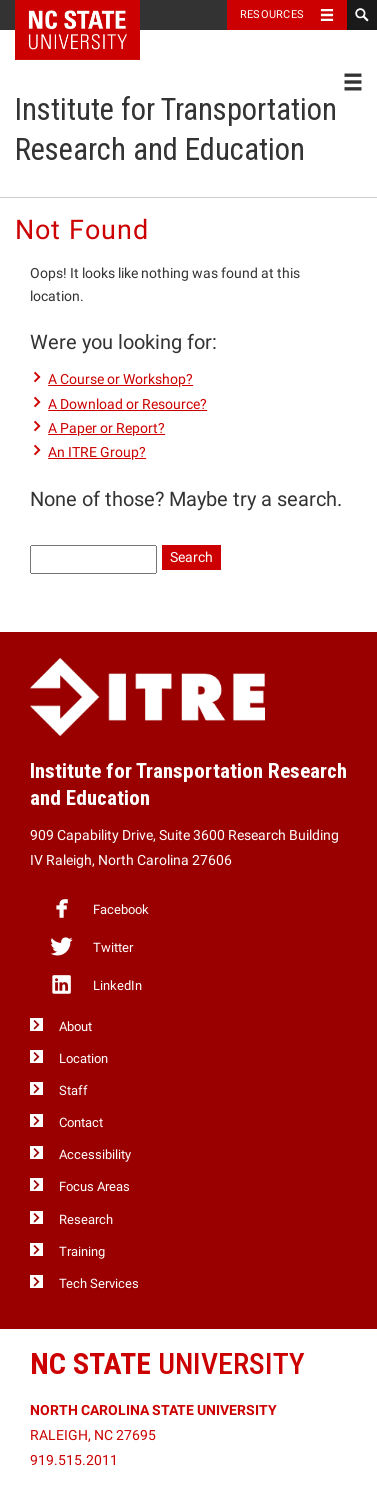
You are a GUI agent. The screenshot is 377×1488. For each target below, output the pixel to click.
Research (86, 1219)
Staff (73, 1090)
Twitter (91, 946)
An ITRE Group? (97, 452)
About (75, 1026)
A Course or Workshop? (120, 379)
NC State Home (90, 15)
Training (82, 1251)
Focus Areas (94, 1186)
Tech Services (99, 1283)
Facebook (99, 908)
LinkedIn (95, 984)
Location (83, 1058)
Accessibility (95, 1154)
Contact (81, 1122)
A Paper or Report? (106, 428)
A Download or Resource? (127, 404)
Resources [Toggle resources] (272, 14)
